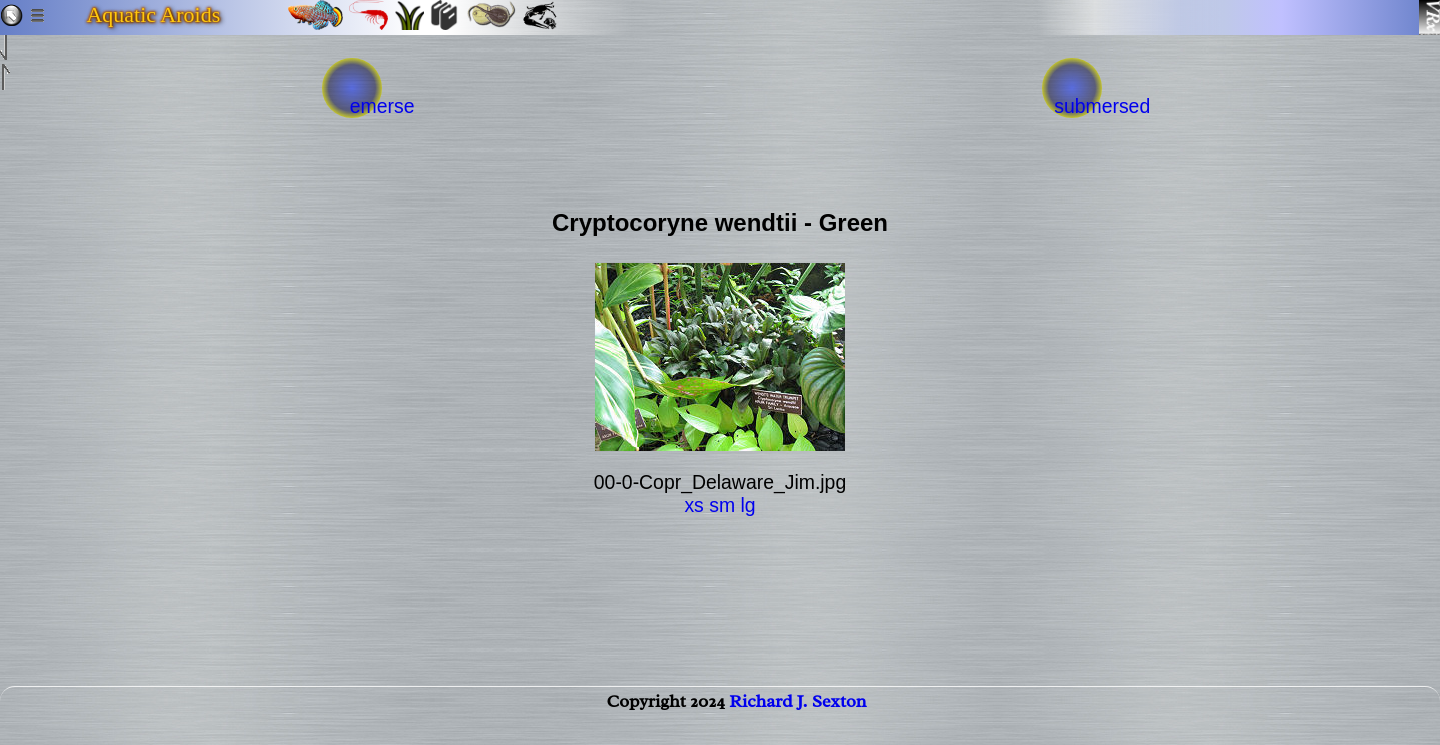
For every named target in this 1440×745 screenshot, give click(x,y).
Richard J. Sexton (797, 721)
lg (747, 505)
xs (693, 505)
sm (722, 505)
